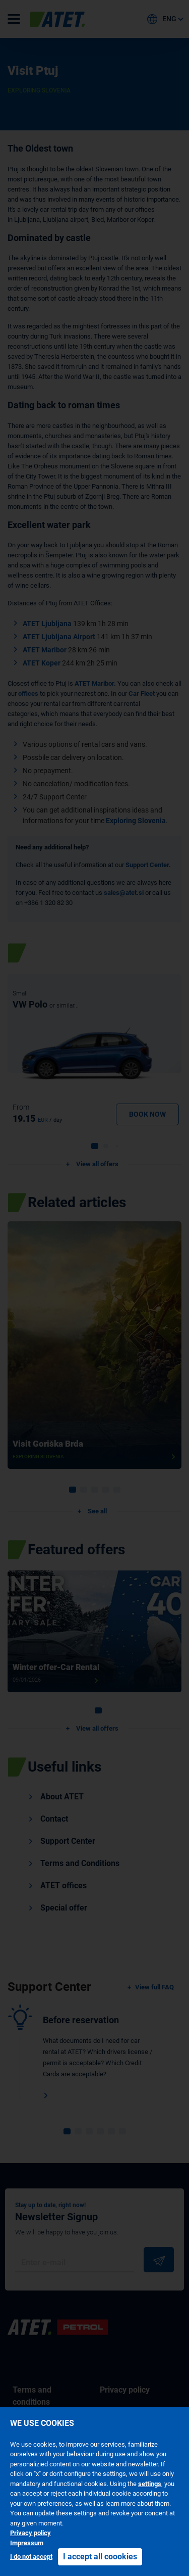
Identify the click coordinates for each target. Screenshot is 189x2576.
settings (149, 2484)
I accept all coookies (100, 2556)
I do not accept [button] (31, 2556)
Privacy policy (30, 2533)
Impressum (26, 2543)
